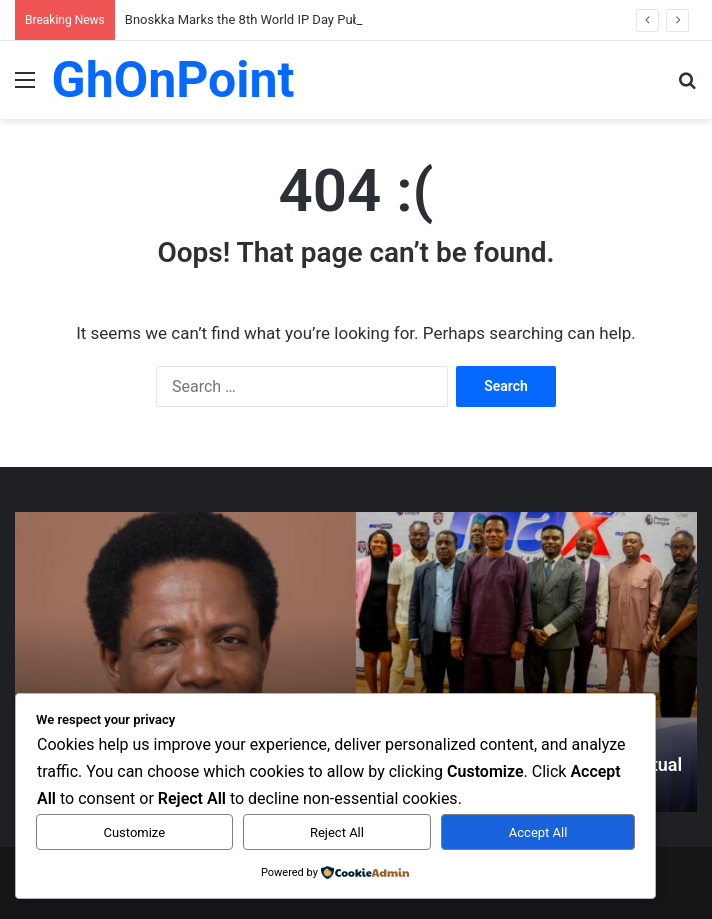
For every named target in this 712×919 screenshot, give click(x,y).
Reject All (337, 832)
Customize (134, 832)
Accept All (538, 832)
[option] (356, 662)
